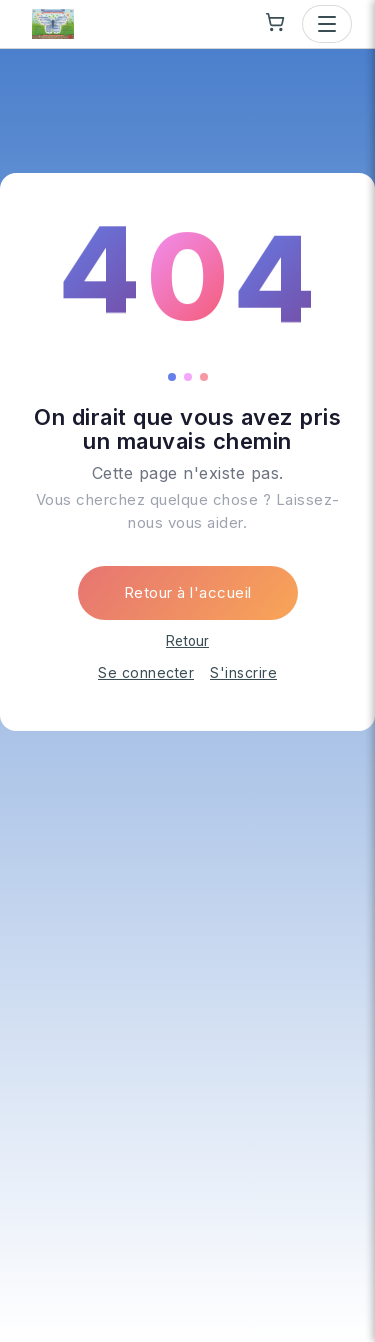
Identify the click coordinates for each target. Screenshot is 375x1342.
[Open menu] (327, 24)
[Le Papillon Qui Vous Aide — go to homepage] (53, 24)
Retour (187, 641)
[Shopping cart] (275, 22)
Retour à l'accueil (188, 592)
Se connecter (146, 672)
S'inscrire (243, 672)
